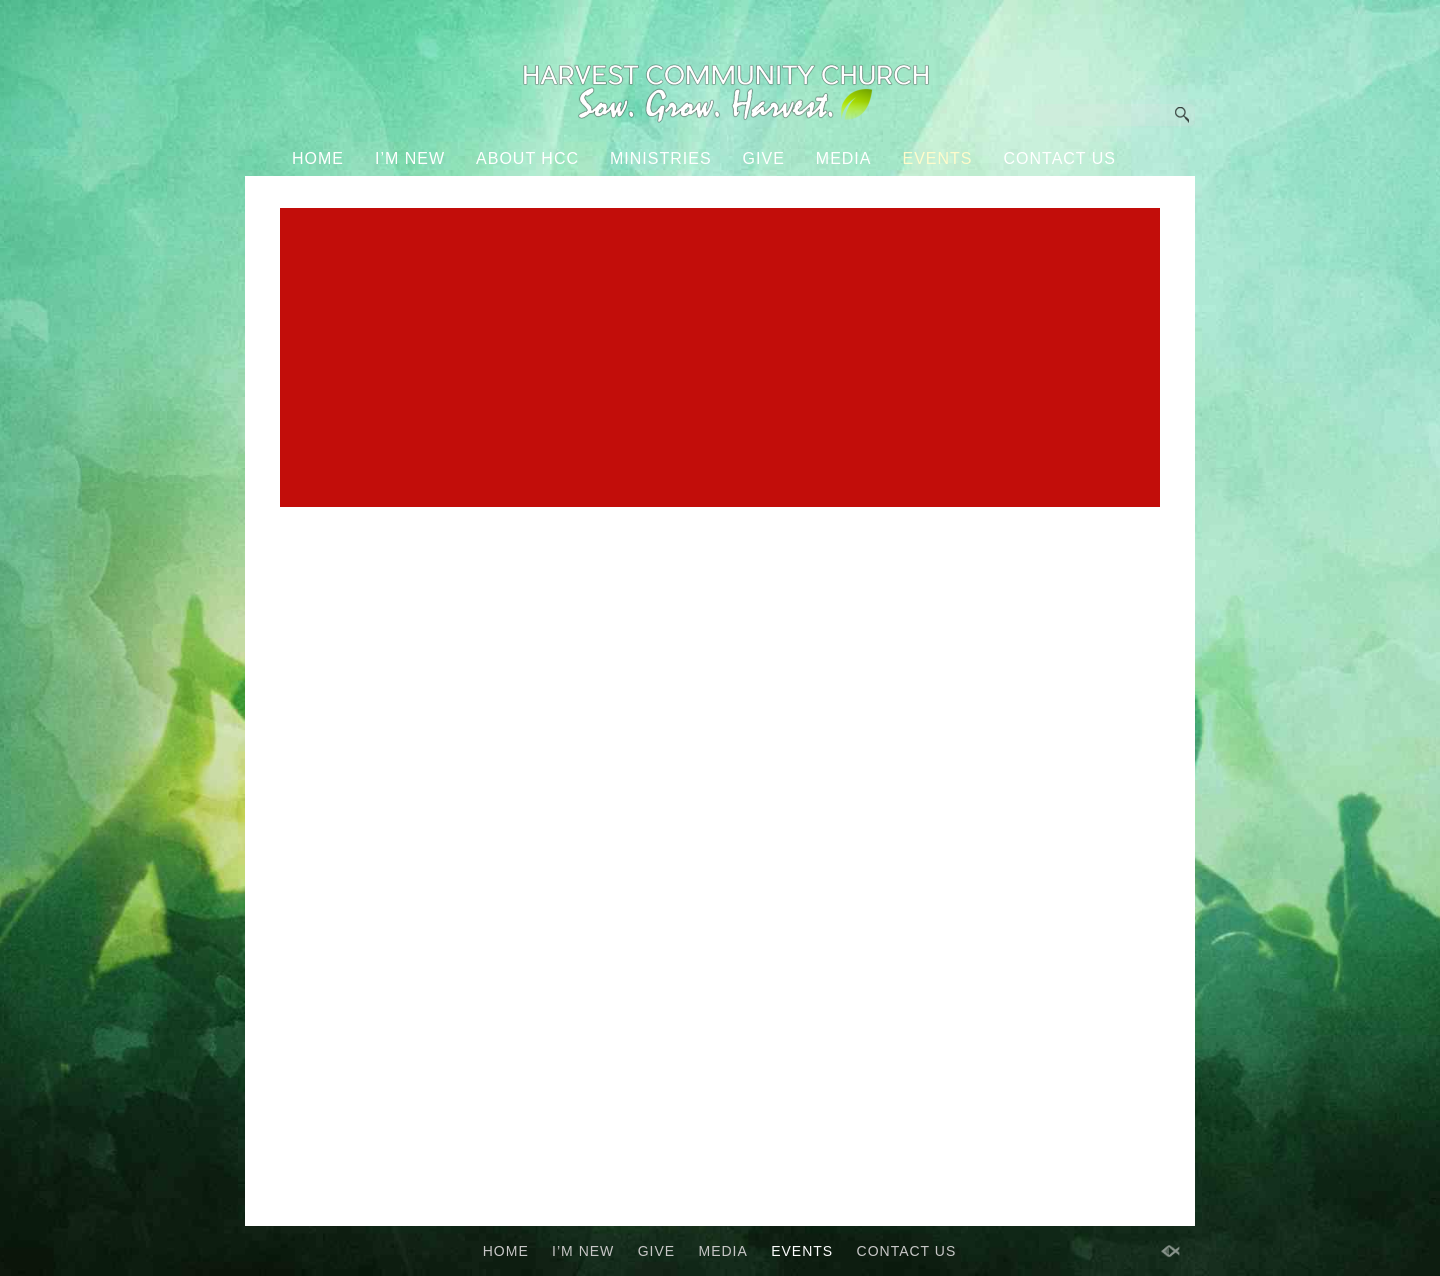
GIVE (764, 158)
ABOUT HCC (527, 158)
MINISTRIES (661, 158)
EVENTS (937, 158)
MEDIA (844, 158)
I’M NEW (410, 158)
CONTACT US (1060, 158)
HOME (318, 158)
